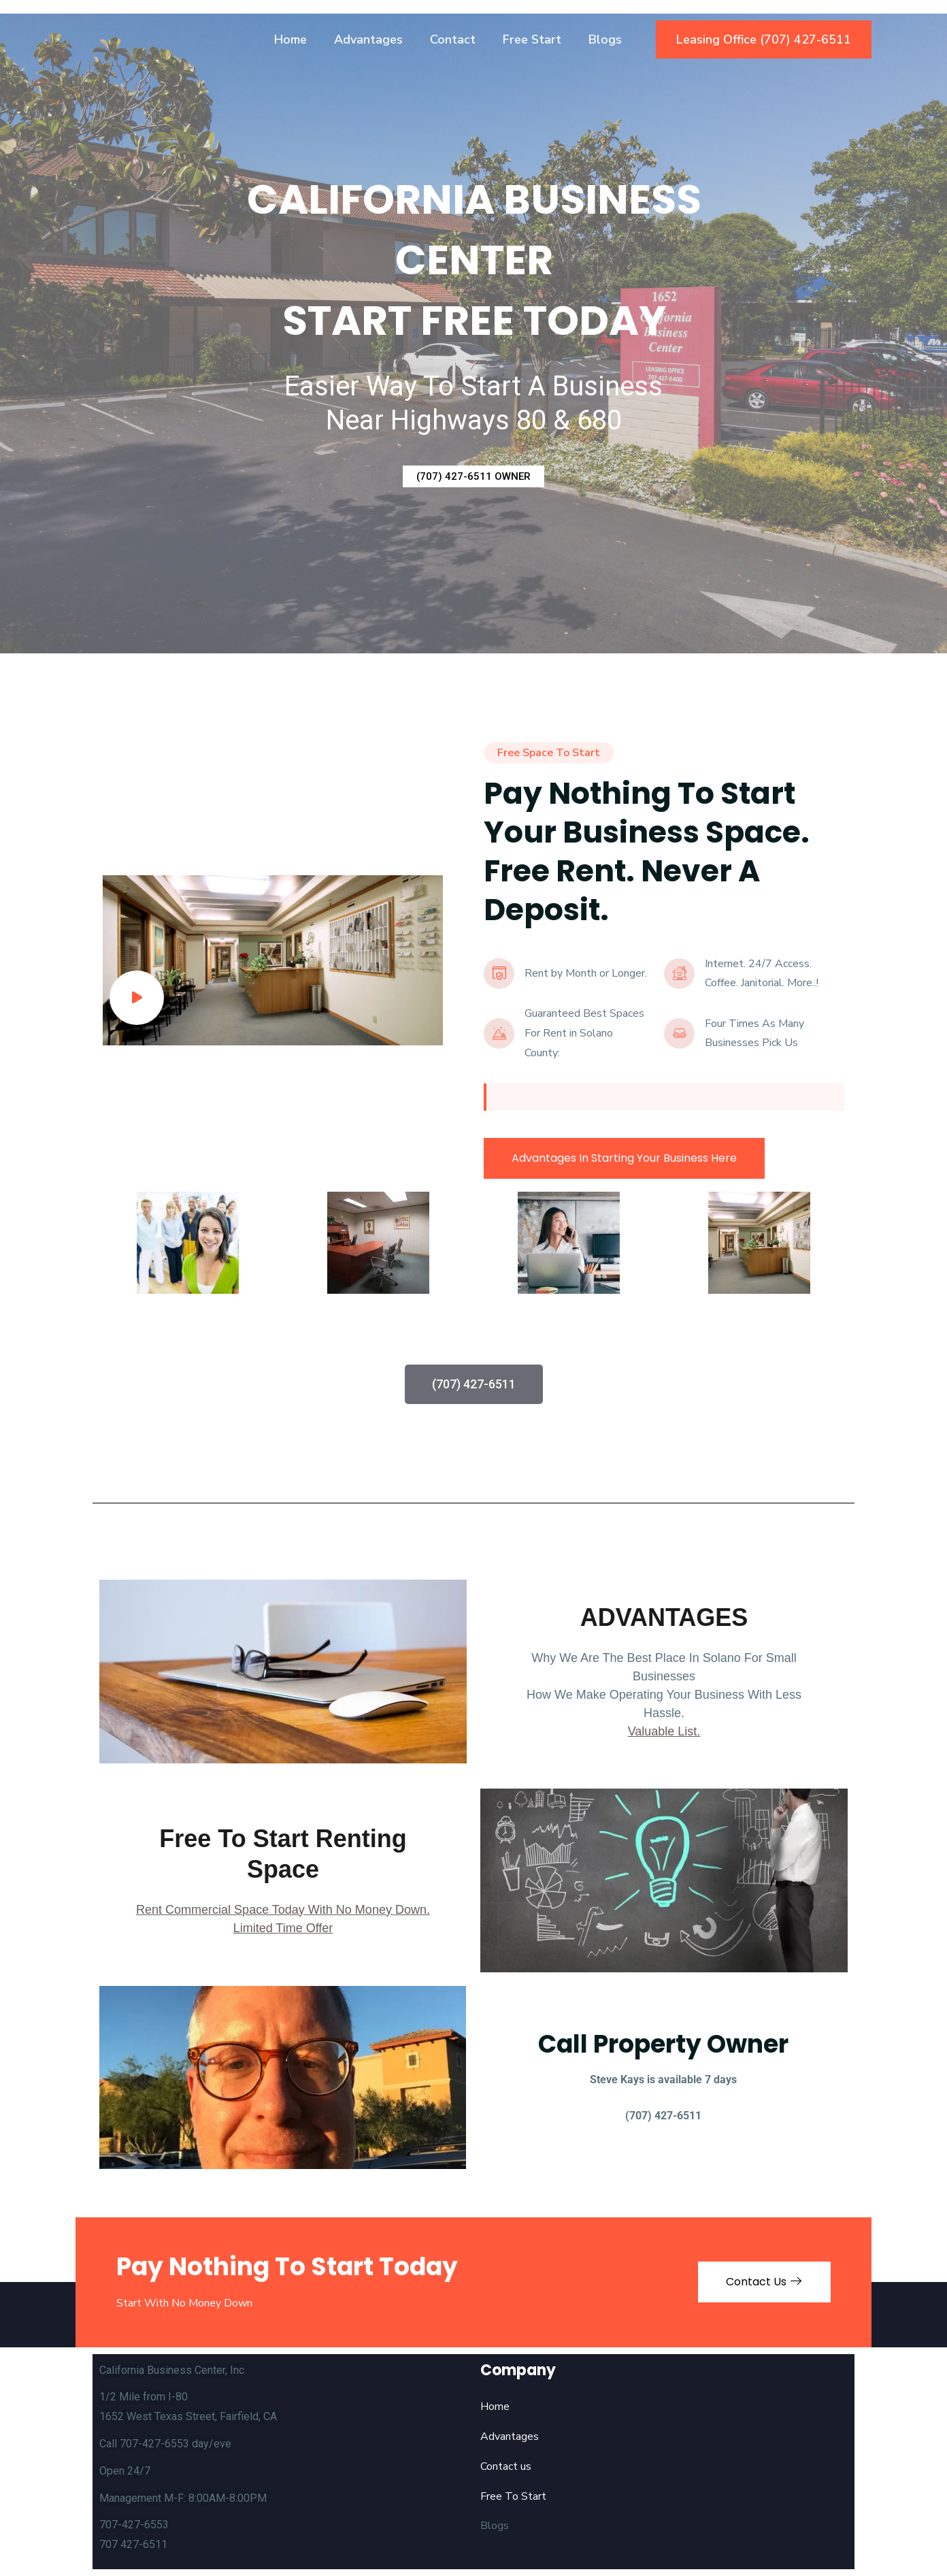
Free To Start (513, 2496)
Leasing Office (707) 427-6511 (763, 39)
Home (290, 39)
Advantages (368, 39)
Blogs (605, 39)
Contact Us (764, 2281)
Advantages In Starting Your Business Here (624, 1158)
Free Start (532, 39)
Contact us (505, 2466)
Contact (453, 39)
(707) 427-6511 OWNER (473, 476)
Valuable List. (664, 1731)
